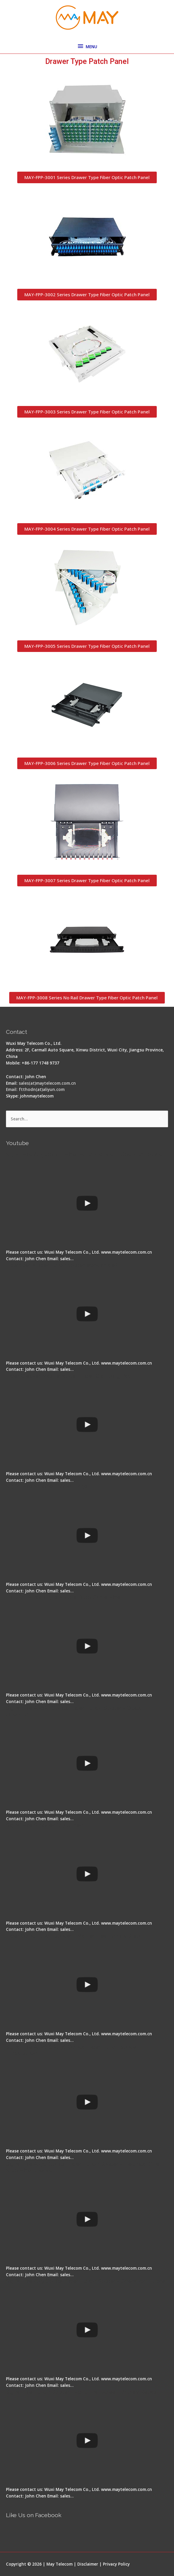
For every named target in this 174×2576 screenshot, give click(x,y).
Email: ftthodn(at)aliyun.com (35, 1089)
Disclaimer (87, 2564)
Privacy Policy (116, 2564)
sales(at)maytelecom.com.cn (47, 1083)
